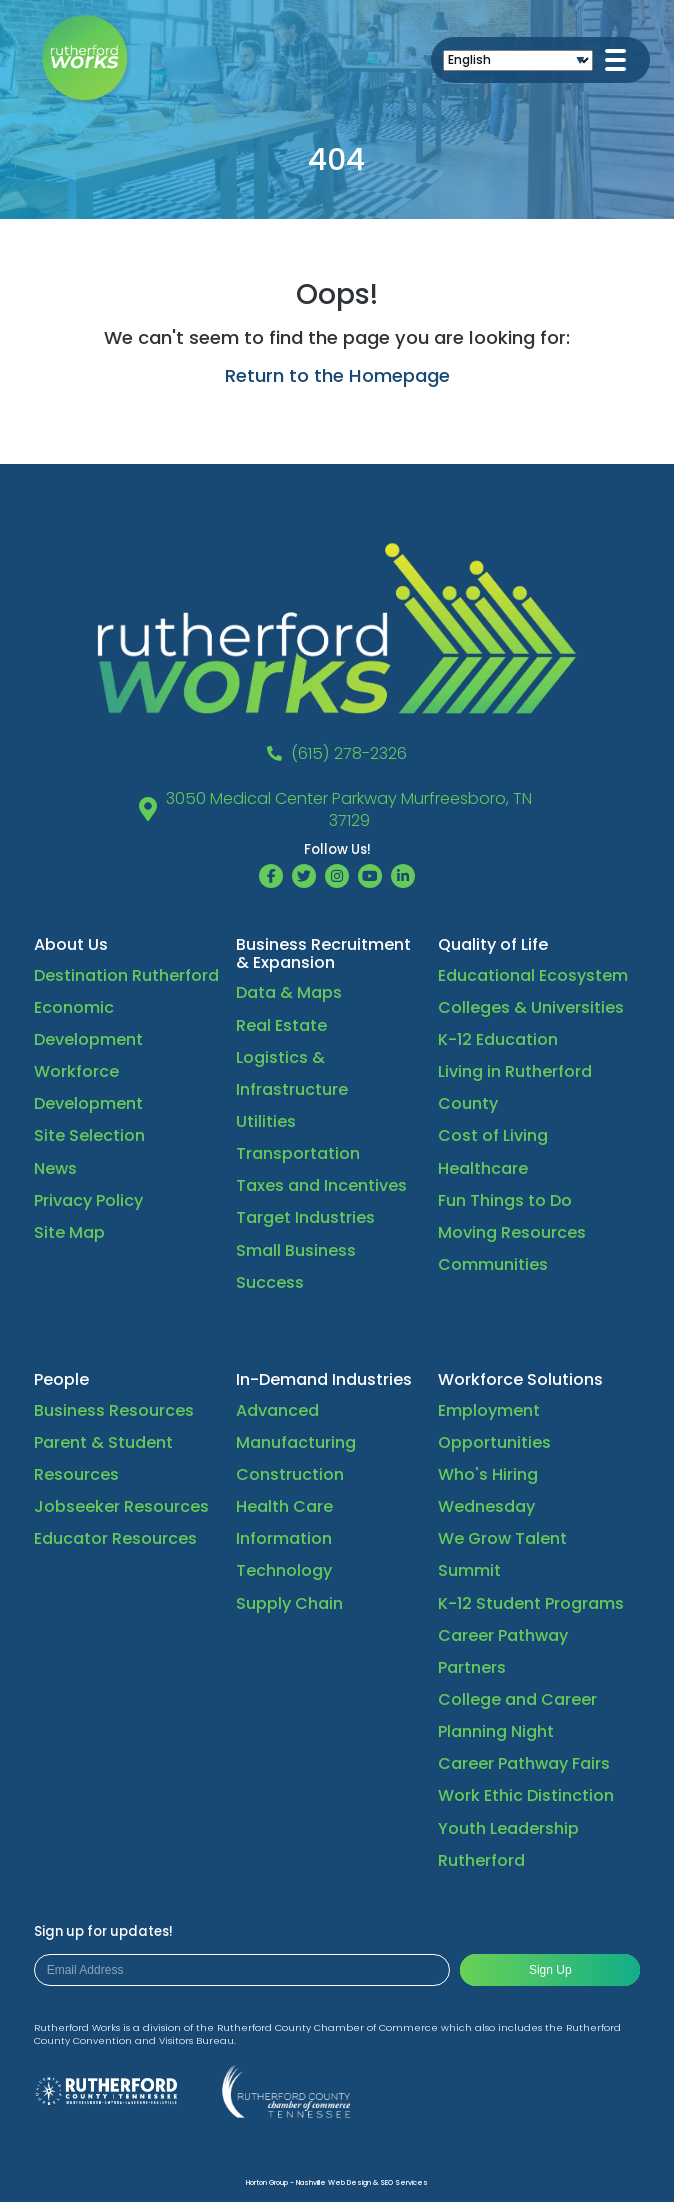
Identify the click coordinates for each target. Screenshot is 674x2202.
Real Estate (281, 1025)
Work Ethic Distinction (526, 1795)
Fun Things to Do (505, 1200)
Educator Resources (115, 1538)
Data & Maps (289, 992)
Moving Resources (512, 1232)
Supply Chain (289, 1603)
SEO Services (404, 2182)
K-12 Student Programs (531, 1603)
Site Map (69, 1232)
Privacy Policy (88, 1200)
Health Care (284, 1506)
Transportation (298, 1153)
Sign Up (550, 1970)
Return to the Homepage (337, 375)
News (55, 1168)
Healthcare (483, 1168)
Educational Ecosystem (533, 975)
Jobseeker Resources (121, 1506)
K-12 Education (498, 1039)
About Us (71, 944)
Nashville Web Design (333, 2182)
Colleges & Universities (531, 1007)
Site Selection (89, 1135)
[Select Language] (518, 60)
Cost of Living (493, 1135)
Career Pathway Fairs (524, 1763)
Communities (493, 1264)
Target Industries (305, 1217)
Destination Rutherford (126, 975)
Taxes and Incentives (321, 1185)
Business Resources (114, 1410)
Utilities (266, 1121)
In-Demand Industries (324, 1379)
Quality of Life (493, 944)
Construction (290, 1474)
